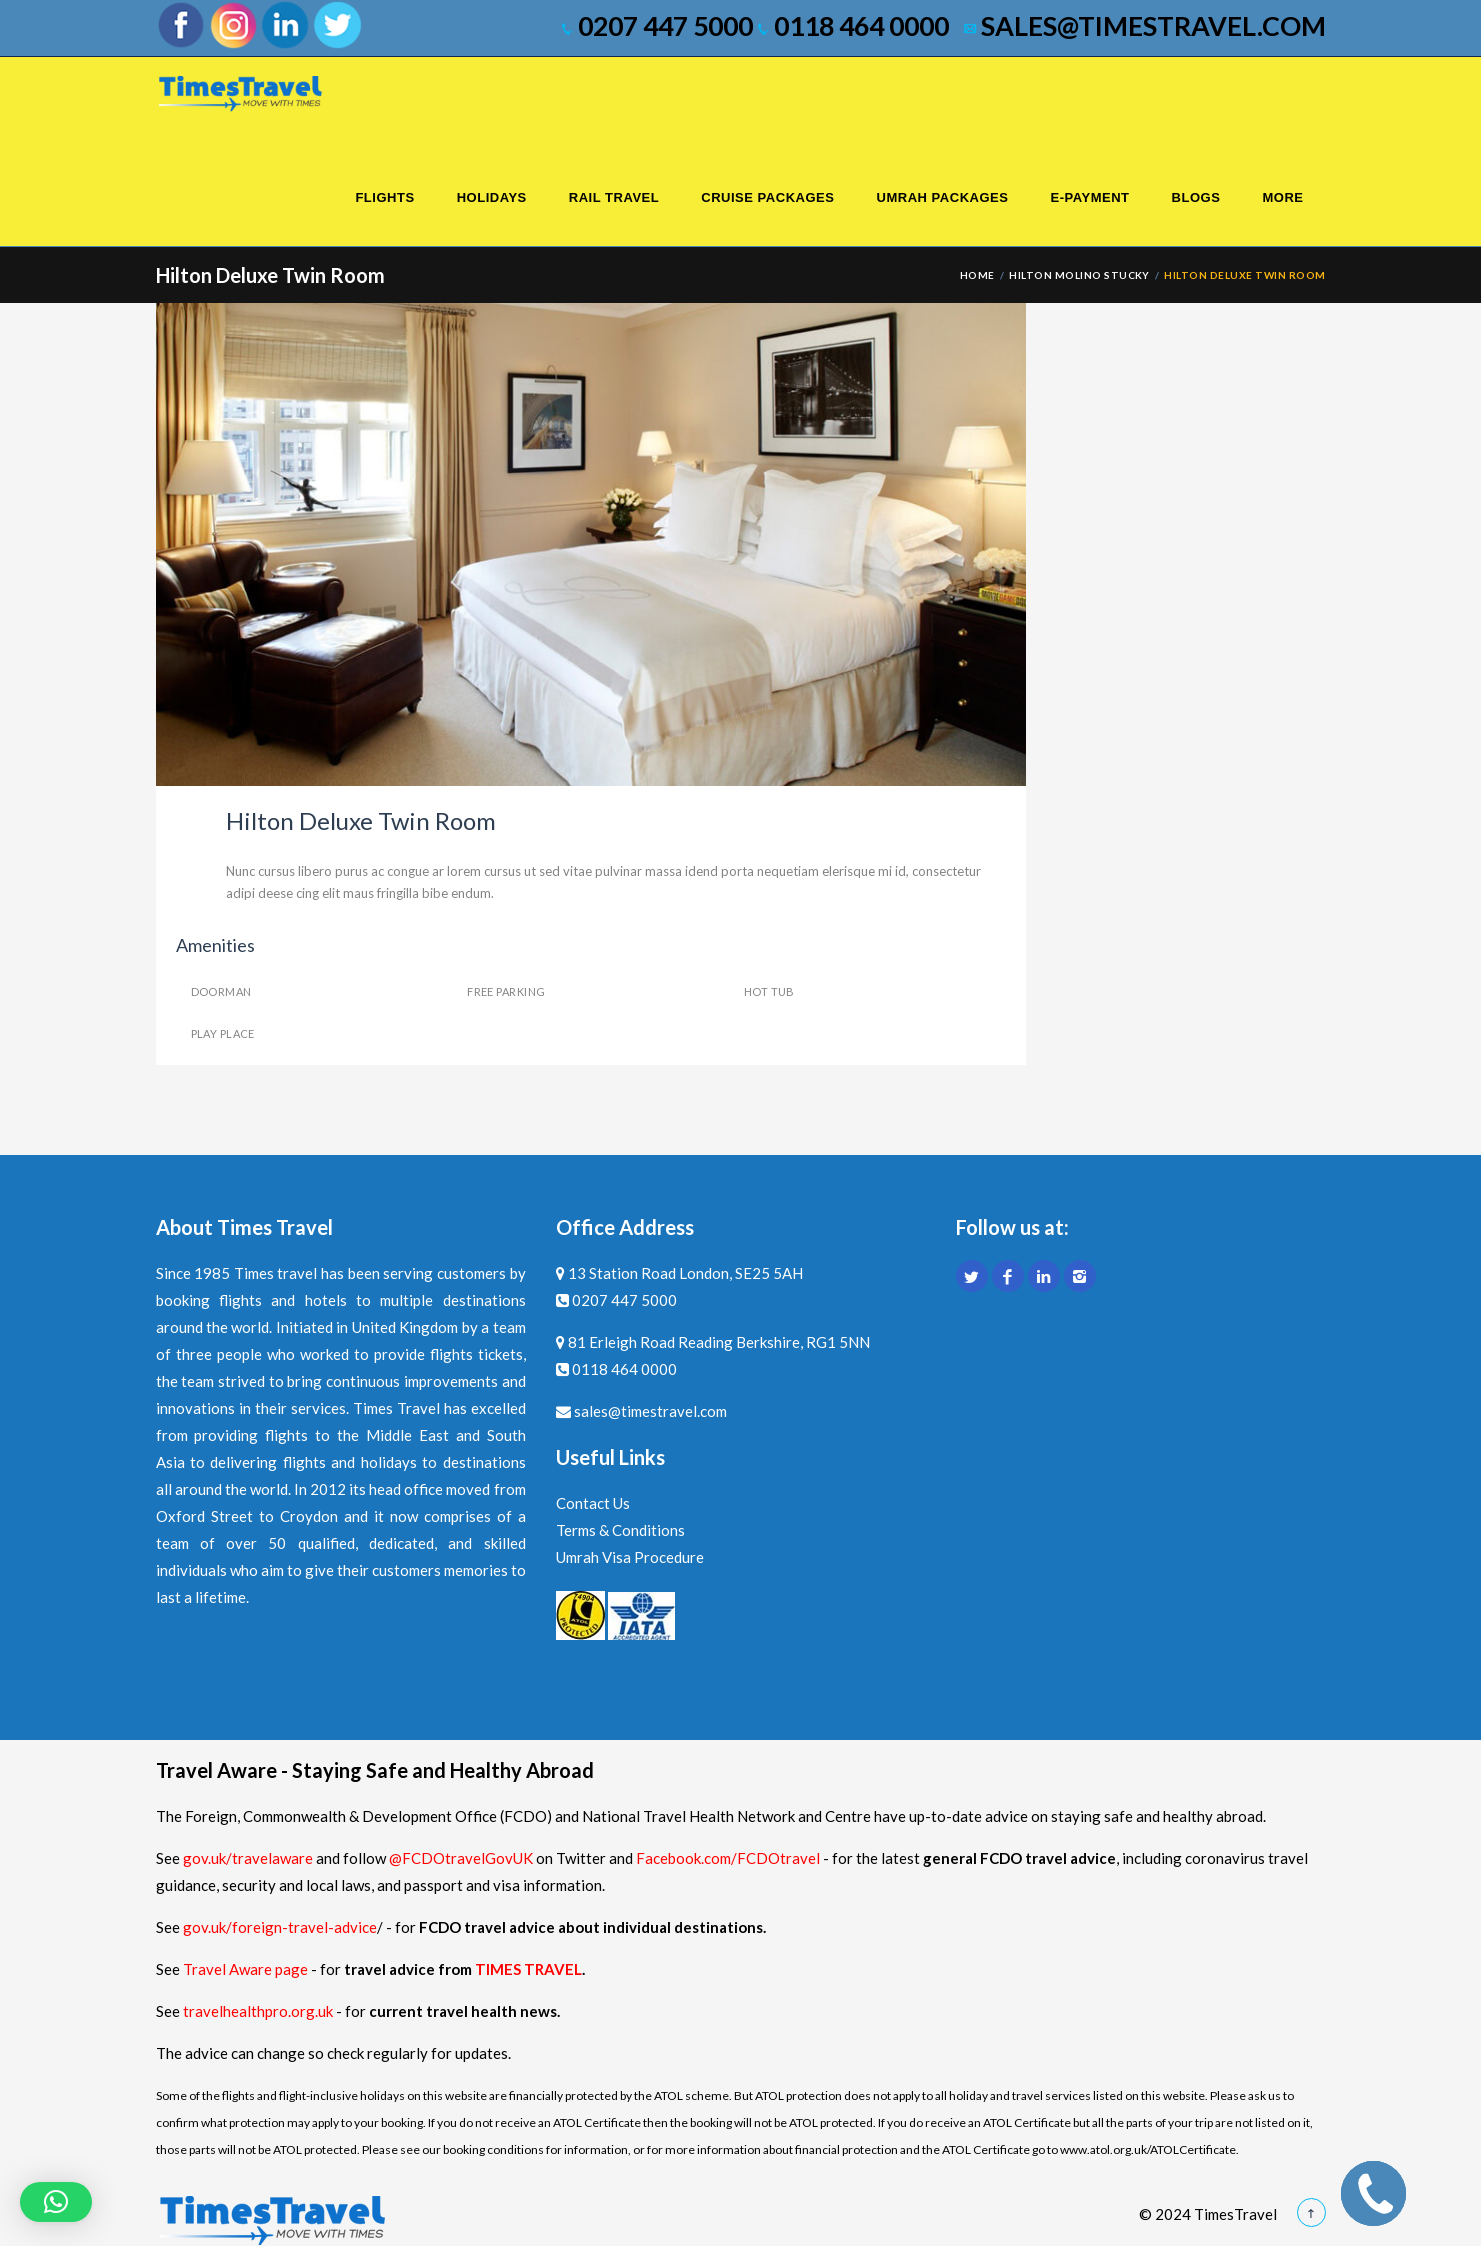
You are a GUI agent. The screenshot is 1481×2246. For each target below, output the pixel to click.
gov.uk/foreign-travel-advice (280, 1927)
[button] (56, 2202)
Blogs (1196, 197)
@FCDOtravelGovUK (461, 1858)
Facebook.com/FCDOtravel (728, 1858)
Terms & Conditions (620, 1530)
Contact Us (593, 1503)
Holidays (492, 197)
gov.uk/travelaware (248, 1858)
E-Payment (1089, 197)
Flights (384, 197)
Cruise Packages (767, 197)
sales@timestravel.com (1145, 26)
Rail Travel (614, 197)
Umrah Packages (942, 197)
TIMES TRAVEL (528, 1969)
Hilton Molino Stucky (1079, 275)
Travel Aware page (245, 1969)
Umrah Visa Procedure (630, 1557)
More (1282, 197)
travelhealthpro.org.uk (259, 2011)
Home (977, 275)
